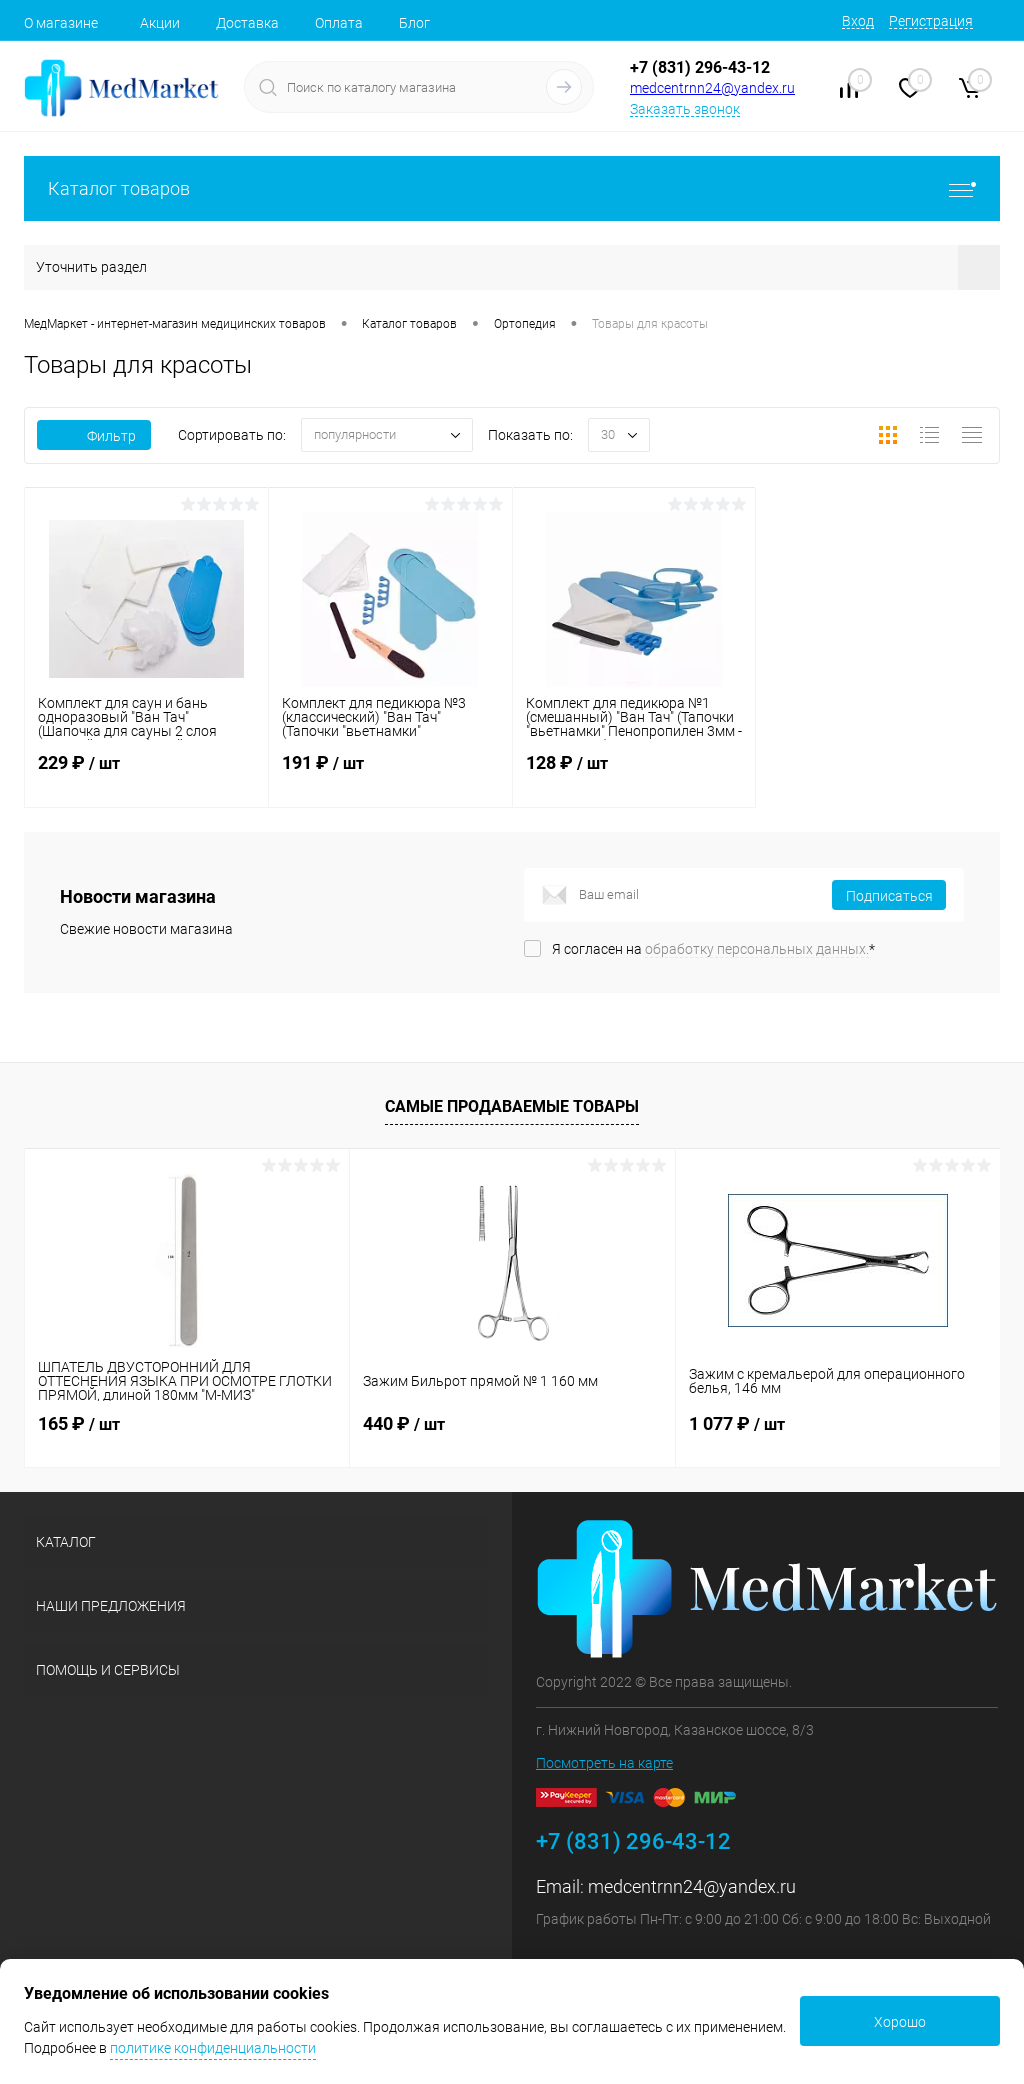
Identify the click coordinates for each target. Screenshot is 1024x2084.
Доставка (247, 23)
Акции (160, 23)
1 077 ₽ (737, 1423)
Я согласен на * (713, 949)
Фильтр (94, 436)
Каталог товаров (512, 188)
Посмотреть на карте (604, 1763)
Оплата (339, 23)
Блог (414, 23)
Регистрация (931, 21)
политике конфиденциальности (213, 2048)
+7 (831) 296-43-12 (700, 67)
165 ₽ (79, 1423)
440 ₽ (404, 1423)
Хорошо (900, 2022)
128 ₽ (634, 775)
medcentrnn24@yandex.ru (712, 88)
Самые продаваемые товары (512, 1106)
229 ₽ (146, 775)
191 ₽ (390, 775)
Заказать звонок (685, 109)
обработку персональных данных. (757, 949)
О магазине (61, 23)
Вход (858, 21)
